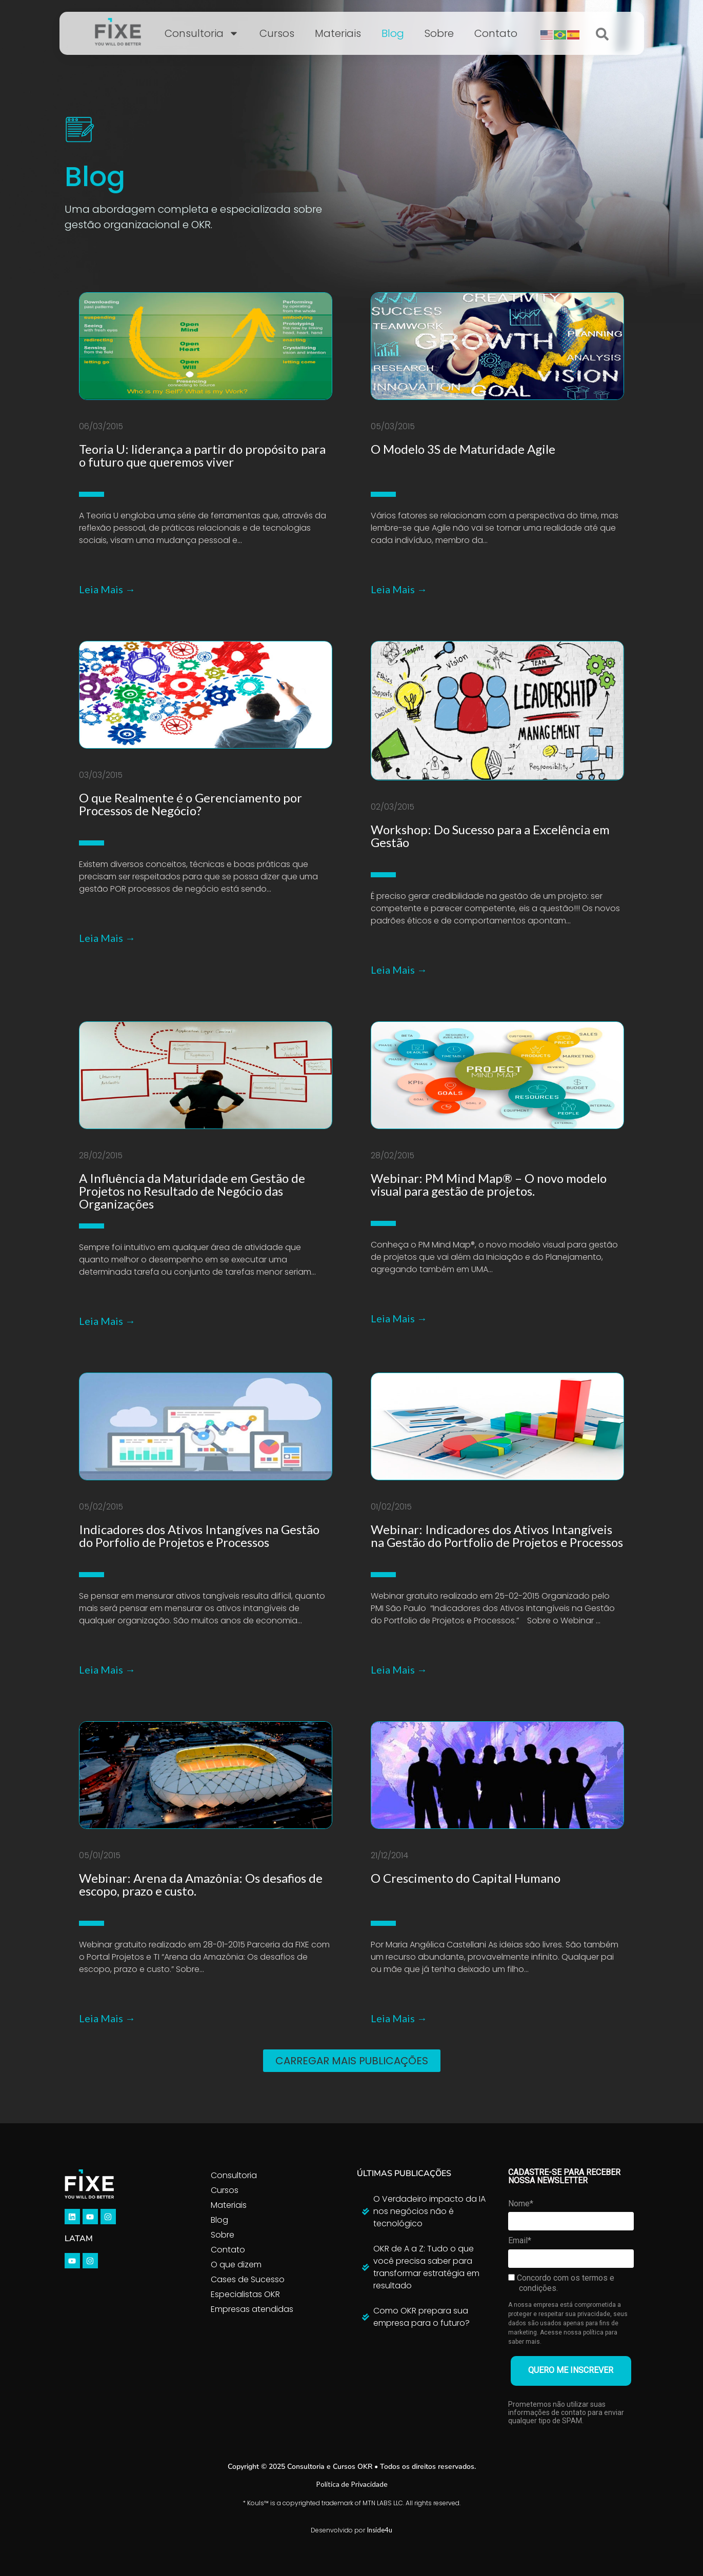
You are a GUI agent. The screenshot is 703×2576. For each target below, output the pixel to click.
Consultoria (202, 33)
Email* (519, 2240)
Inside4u (379, 2530)
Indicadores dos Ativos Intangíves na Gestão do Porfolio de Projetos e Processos (199, 1535)
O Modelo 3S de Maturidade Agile (463, 448)
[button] (351, 2060)
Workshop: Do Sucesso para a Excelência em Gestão (490, 836)
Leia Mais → (107, 589)
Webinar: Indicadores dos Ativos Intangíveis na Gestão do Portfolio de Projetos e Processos (497, 1535)
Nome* (520, 2203)
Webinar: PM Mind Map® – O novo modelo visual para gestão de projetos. (489, 1184)
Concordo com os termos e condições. (561, 2283)
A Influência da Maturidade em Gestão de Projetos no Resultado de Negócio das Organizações (192, 1191)
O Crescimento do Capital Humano (465, 1877)
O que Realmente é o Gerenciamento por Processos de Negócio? (190, 804)
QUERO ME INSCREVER (570, 2370)
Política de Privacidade (352, 2484)
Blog (392, 33)
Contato (495, 33)
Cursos (276, 33)
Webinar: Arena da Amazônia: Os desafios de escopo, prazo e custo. (201, 1884)
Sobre (439, 33)
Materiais (338, 33)
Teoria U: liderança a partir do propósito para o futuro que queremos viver (202, 455)
